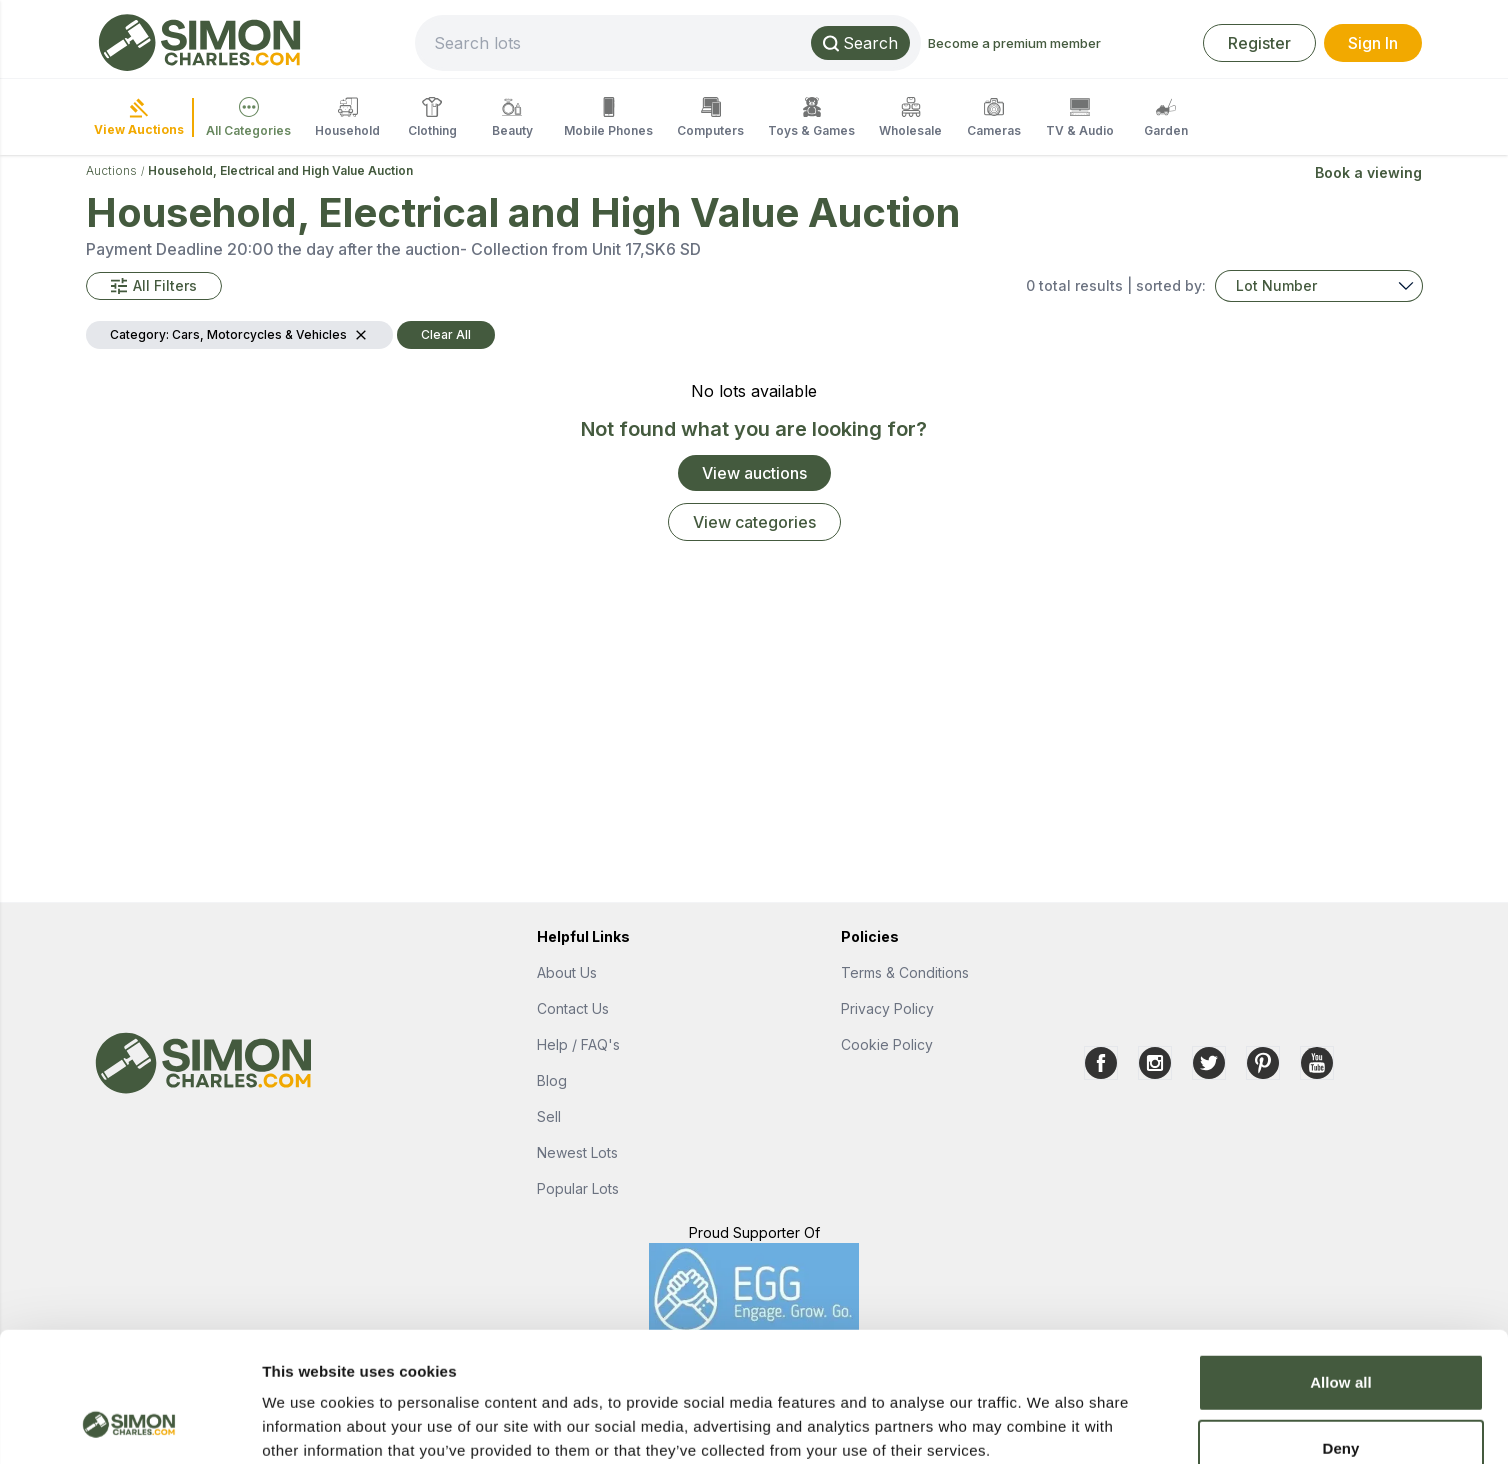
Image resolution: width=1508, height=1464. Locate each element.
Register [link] (1259, 43)
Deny (1340, 1332)
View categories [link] (754, 522)
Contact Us (573, 1008)
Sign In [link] (1373, 43)
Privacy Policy (887, 1008)
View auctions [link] (754, 473)
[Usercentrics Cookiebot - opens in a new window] (129, 1425)
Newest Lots (577, 1152)
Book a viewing (1368, 172)
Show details (1049, 1424)
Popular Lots (578, 1188)
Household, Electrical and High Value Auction (280, 170)
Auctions (111, 170)
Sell (549, 1116)
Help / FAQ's (578, 1044)
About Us (567, 972)
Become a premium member (1014, 43)
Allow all (1341, 1266)
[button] (154, 286)
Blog (552, 1080)
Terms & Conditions (905, 972)
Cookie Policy (887, 1044)
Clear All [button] (446, 334)
